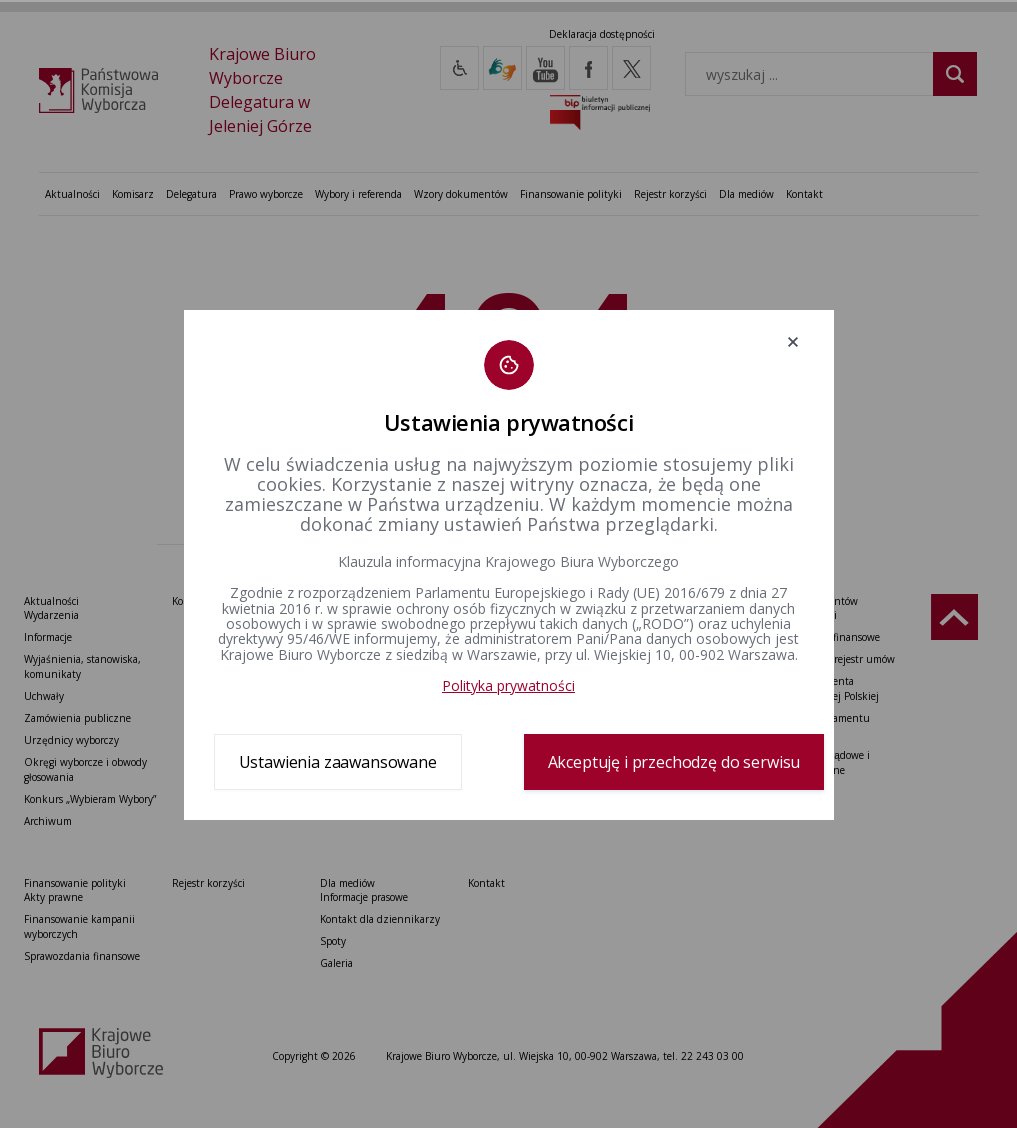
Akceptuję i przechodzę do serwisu (674, 762)
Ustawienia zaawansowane (338, 762)
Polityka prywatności (508, 685)
